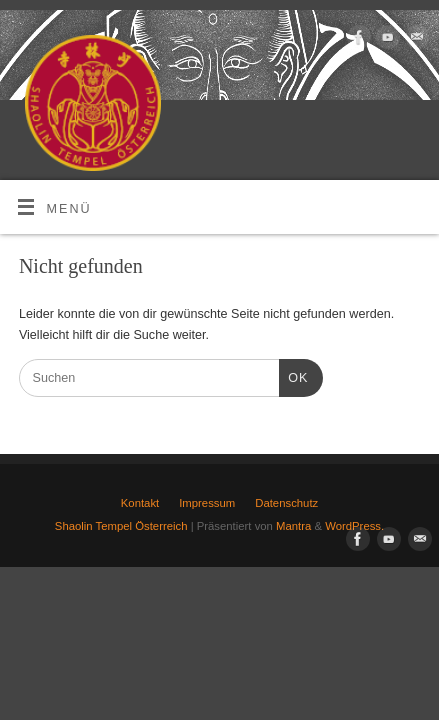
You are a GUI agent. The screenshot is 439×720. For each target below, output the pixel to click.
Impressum (207, 503)
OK (294, 376)
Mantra (293, 526)
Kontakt (140, 503)
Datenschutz (286, 503)
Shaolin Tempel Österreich (121, 526)
